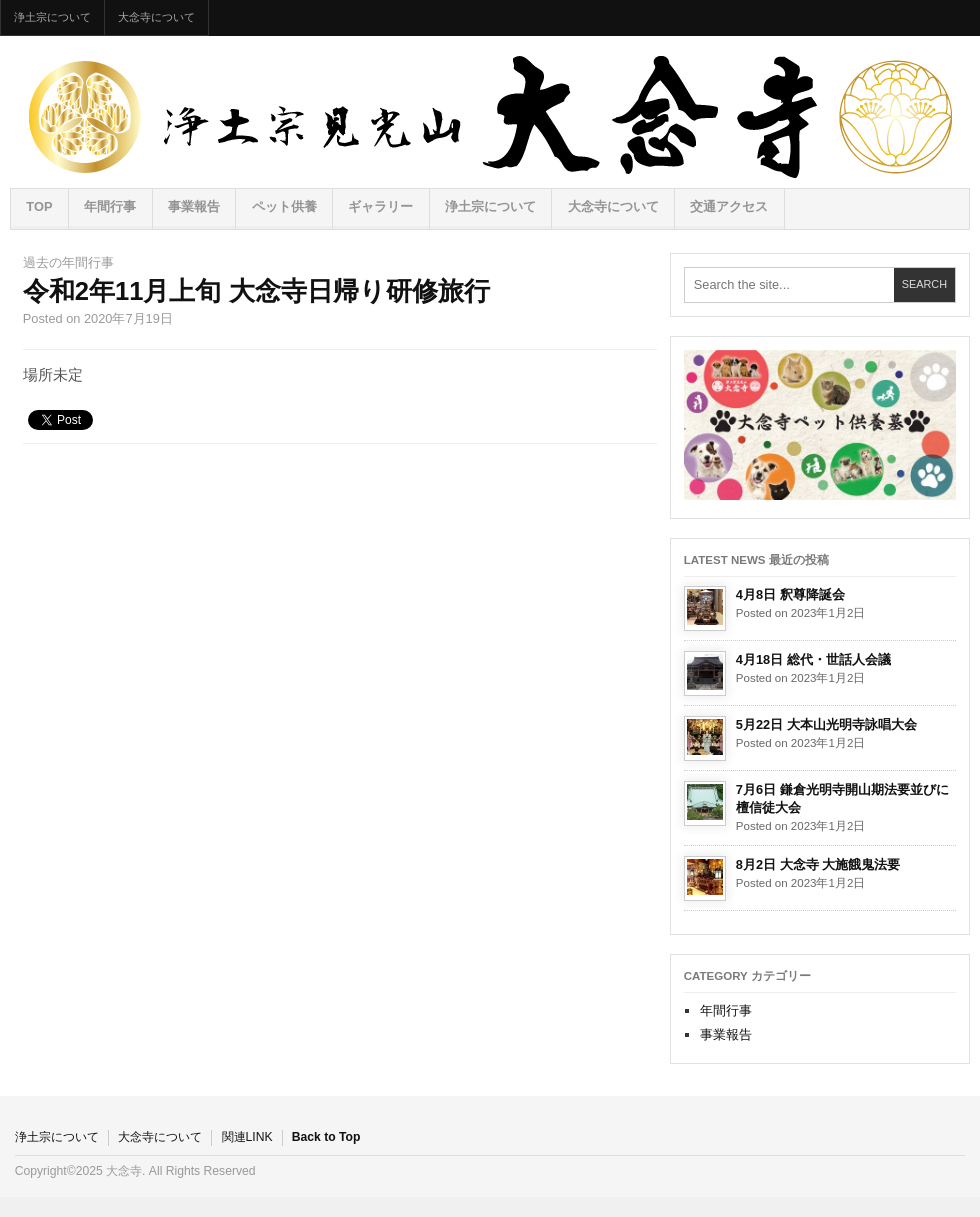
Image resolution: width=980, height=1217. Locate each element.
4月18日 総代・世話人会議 (813, 659)
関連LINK (247, 1137)
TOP (39, 206)
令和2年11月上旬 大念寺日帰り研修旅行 (256, 291)
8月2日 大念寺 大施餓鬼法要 (818, 864)
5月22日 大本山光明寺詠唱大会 (826, 724)
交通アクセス (729, 206)
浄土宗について (52, 17)
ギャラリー (380, 206)
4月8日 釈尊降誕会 (790, 594)
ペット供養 (284, 206)
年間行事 (110, 206)
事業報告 (194, 206)
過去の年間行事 (68, 262)
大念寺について (156, 17)
